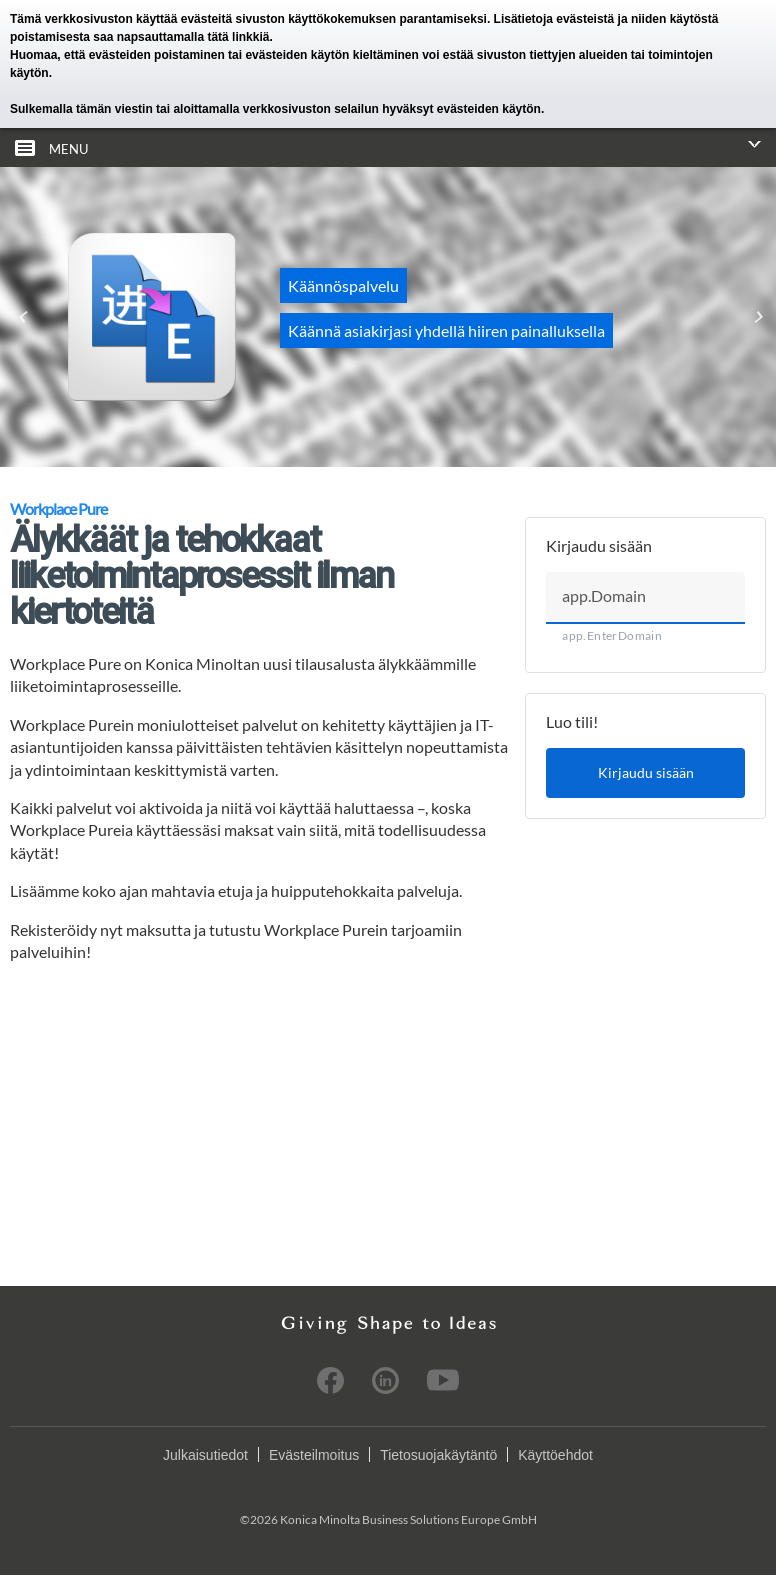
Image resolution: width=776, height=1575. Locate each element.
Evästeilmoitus (314, 1455)
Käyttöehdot (555, 1455)
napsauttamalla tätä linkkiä (193, 37)
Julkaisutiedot (205, 1455)
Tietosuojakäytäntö (438, 1455)
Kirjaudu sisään (646, 772)
